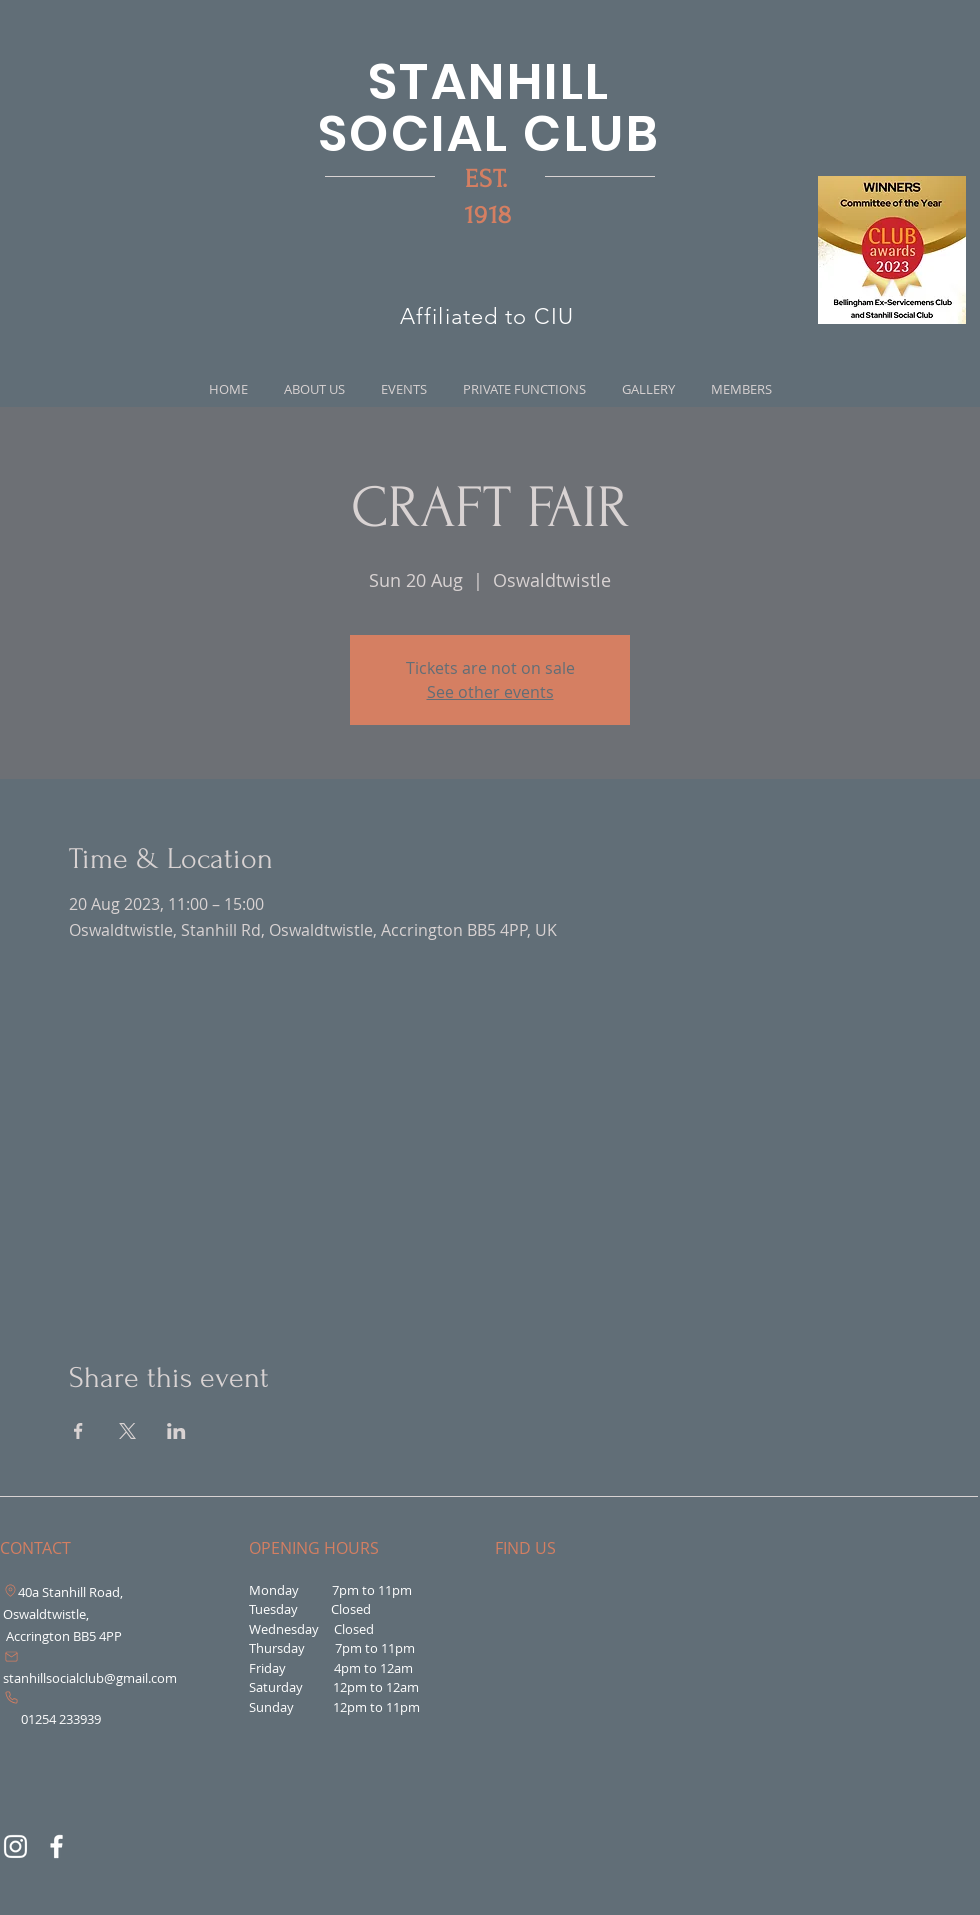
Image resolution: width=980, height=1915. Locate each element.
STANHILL (489, 82)
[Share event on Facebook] (78, 1431)
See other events (490, 692)
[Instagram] (15, 1846)
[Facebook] (56, 1846)
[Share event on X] (127, 1431)
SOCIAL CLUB (489, 134)
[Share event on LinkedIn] (176, 1431)
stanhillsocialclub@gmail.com (90, 1678)
